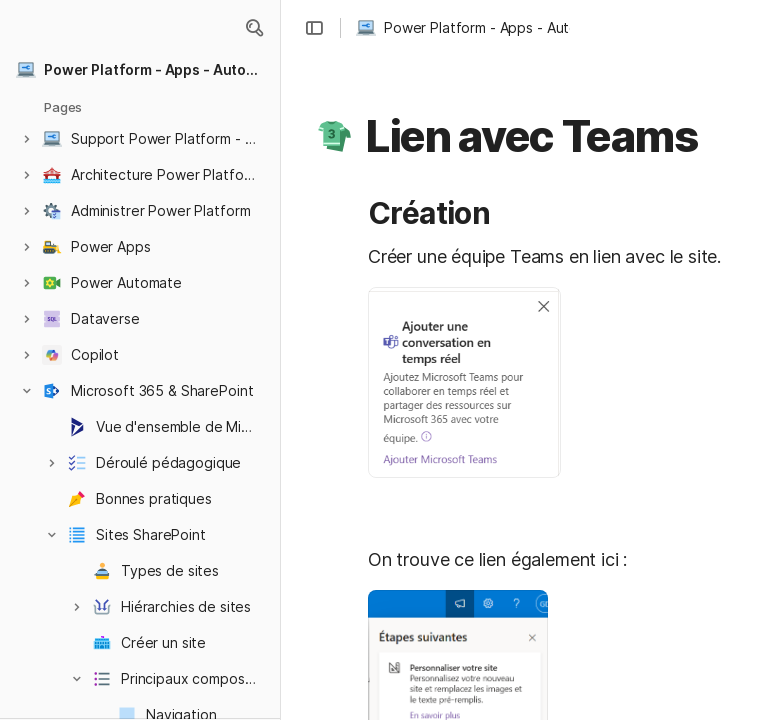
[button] (254, 28)
